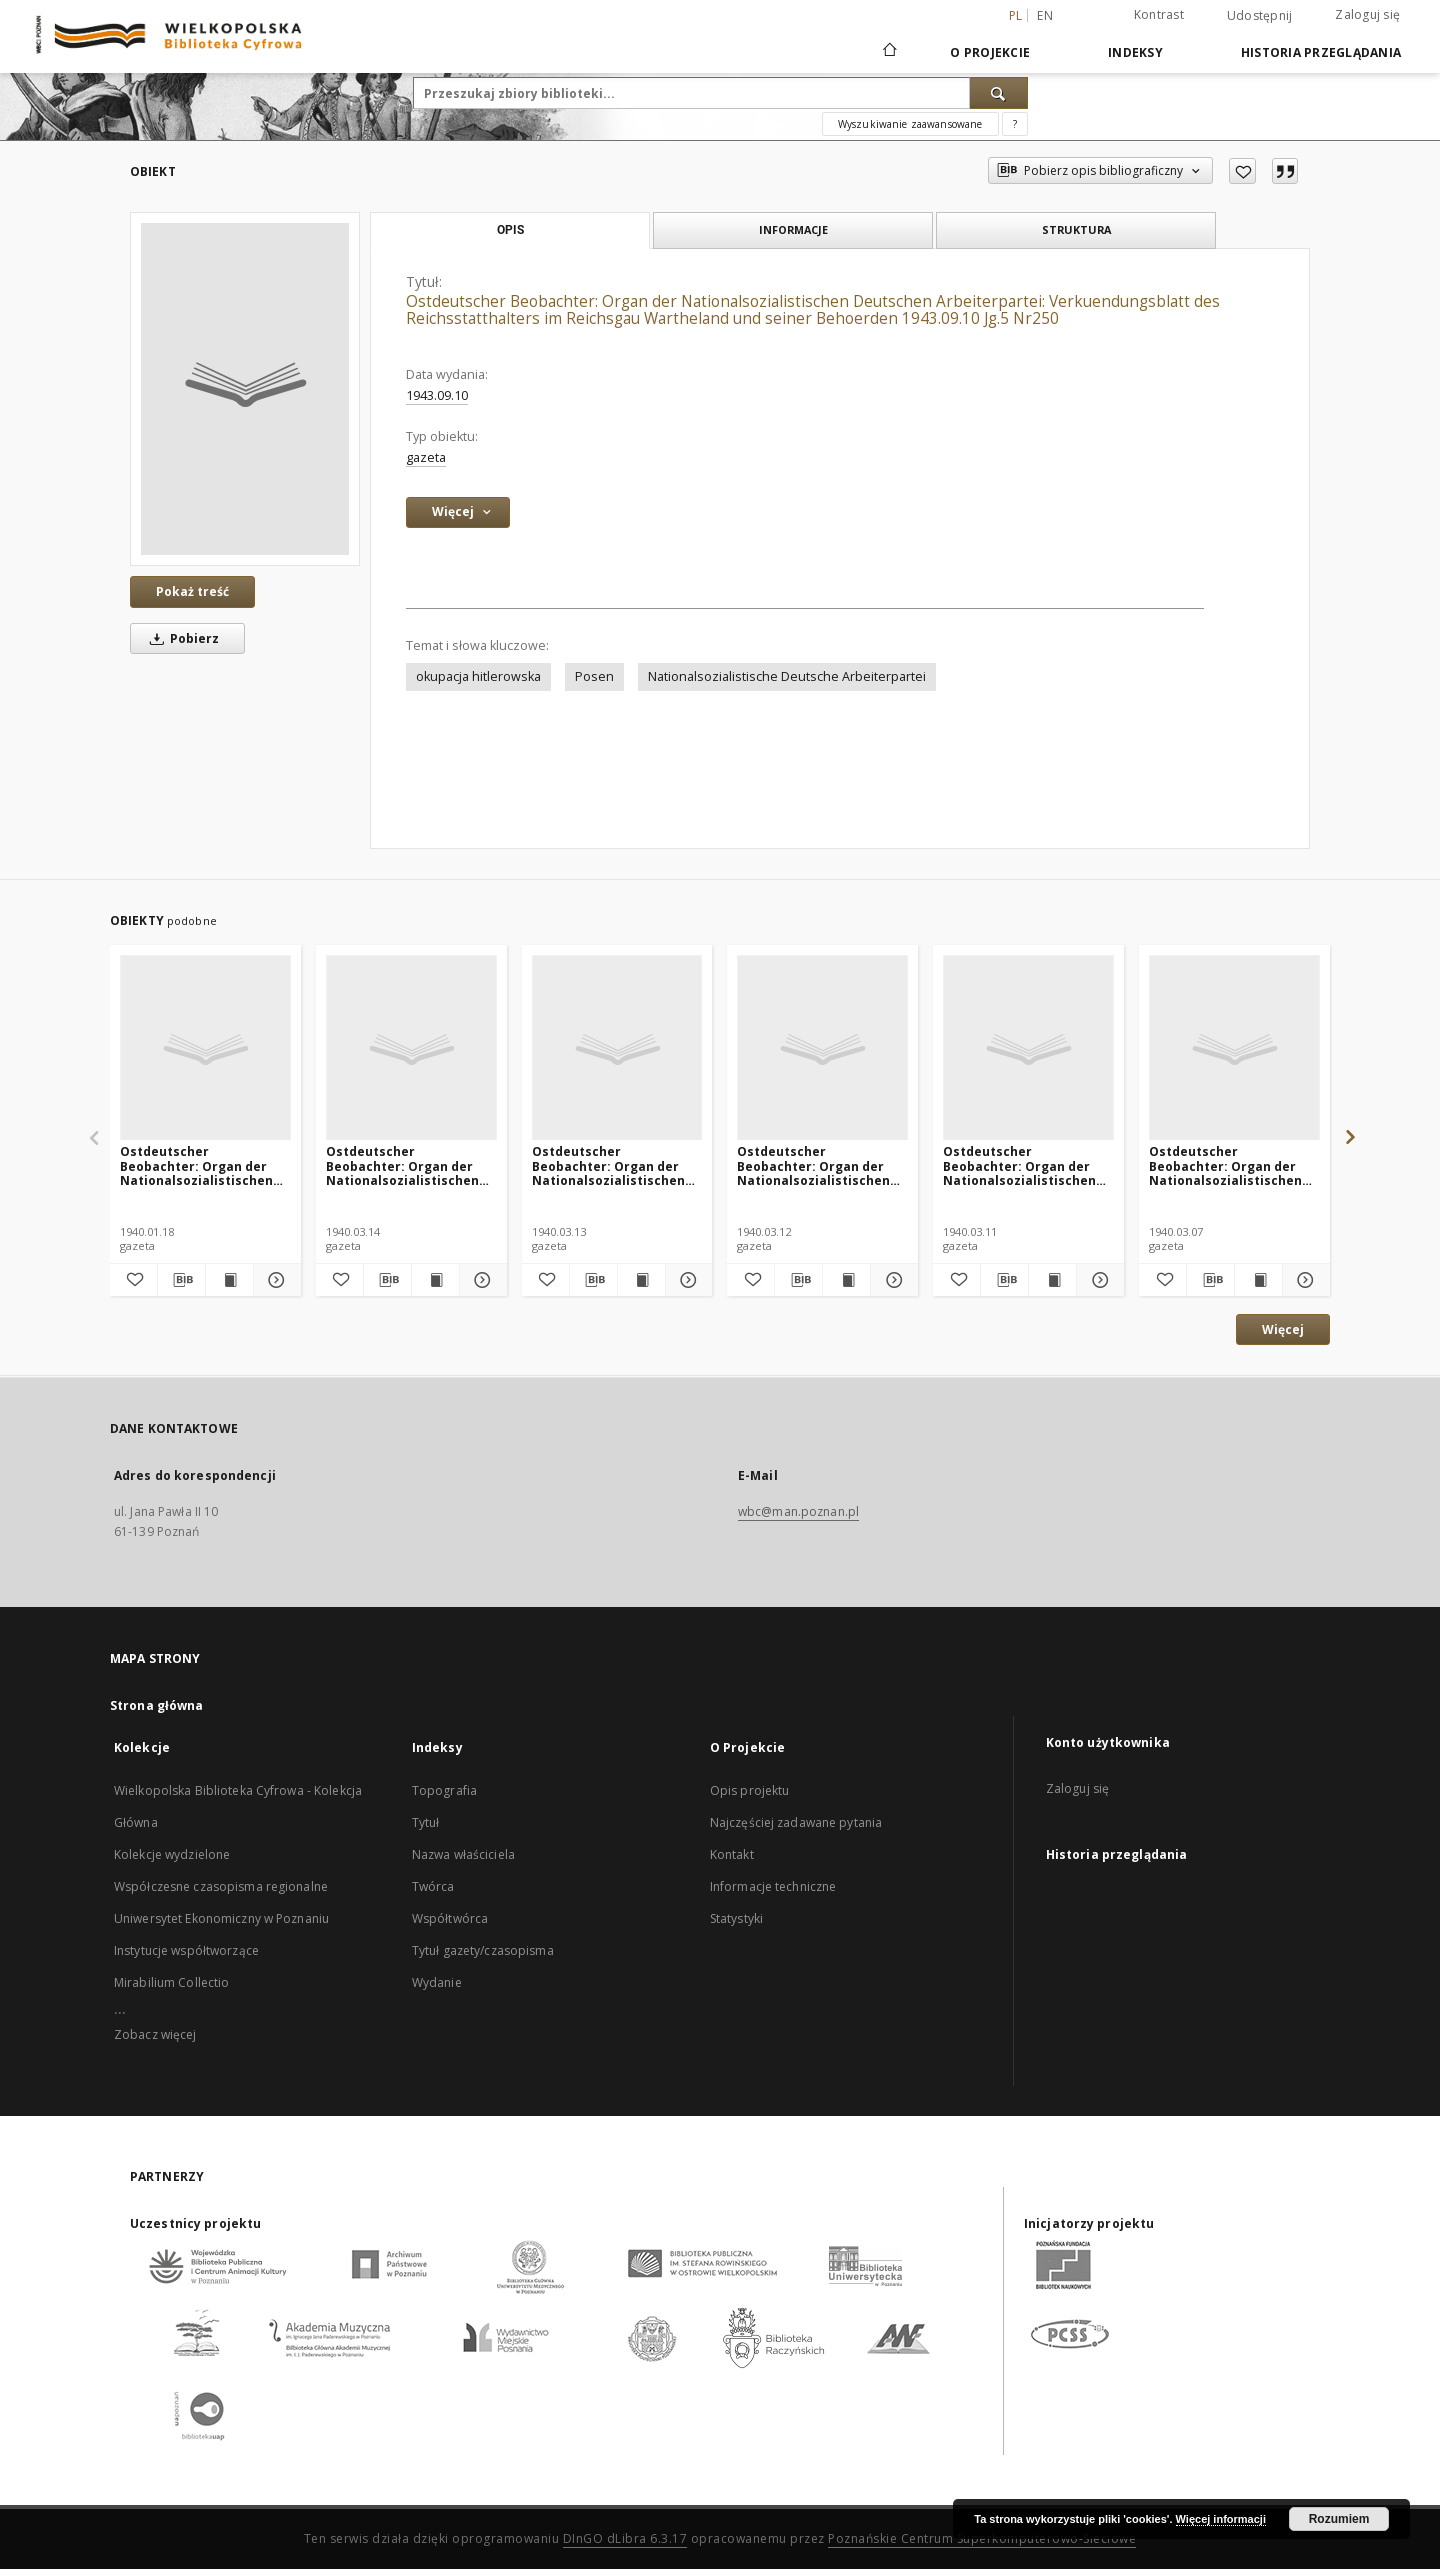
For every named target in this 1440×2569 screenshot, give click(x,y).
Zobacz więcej (155, 2034)
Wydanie (437, 1982)
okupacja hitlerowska (478, 676)
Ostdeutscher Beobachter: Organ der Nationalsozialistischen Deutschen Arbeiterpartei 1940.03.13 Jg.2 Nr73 (615, 1165)
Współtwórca (450, 1918)
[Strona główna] (888, 52)
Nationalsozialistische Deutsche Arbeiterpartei (787, 676)
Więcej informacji (1221, 2519)
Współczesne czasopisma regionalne (221, 1886)
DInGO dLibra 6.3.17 (625, 2538)
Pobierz (181, 638)
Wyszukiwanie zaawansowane (910, 124)
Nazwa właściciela (463, 1854)
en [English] (1045, 15)
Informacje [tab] (793, 229)
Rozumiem (1339, 2519)
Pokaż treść (192, 591)
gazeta (426, 457)
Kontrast (1159, 14)
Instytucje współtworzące (186, 1950)
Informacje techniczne (773, 1886)
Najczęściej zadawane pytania (796, 1822)
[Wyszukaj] (999, 93)
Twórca (433, 1886)
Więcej (1283, 1329)
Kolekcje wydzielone (172, 1854)
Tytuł (426, 1822)
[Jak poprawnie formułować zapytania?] (1015, 124)
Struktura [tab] (1076, 229)
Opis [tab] (510, 230)
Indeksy (1135, 52)
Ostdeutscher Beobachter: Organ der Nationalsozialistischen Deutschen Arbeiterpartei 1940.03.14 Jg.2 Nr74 (409, 1165)
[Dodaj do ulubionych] (1242, 171)
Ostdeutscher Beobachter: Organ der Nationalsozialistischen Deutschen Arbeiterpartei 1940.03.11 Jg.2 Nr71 (1026, 1165)
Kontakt (732, 1854)
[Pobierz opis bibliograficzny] (181, 1280)
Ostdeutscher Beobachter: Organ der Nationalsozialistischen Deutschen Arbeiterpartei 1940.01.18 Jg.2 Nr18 (203, 1165)
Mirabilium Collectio (171, 1982)
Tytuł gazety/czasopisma (483, 1950)
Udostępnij (1260, 16)
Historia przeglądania (1321, 52)
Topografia (444, 1790)
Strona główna (157, 1705)
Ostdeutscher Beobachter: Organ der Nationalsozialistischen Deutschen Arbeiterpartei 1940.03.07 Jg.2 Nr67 (1232, 1165)
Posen (594, 676)
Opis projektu (750, 1790)
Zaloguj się (1367, 14)
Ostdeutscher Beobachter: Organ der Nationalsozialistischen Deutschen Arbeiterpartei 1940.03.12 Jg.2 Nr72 (820, 1165)
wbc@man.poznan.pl (798, 1511)
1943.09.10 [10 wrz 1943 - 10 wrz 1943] (437, 395)
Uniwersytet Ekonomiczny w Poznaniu (221, 1918)
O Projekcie (990, 52)
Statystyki (736, 1918)
